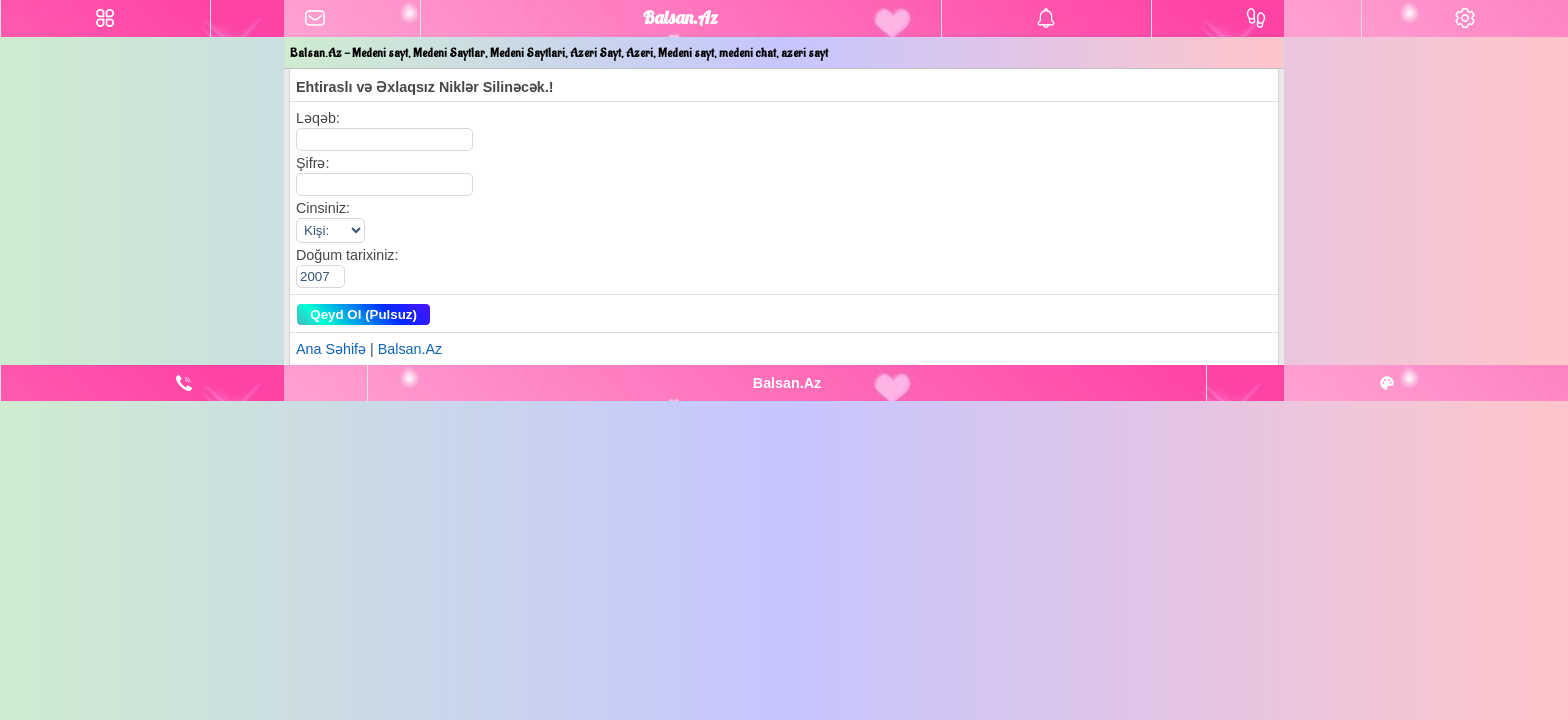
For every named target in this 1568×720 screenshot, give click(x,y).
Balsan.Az (410, 349)
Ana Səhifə (331, 349)
